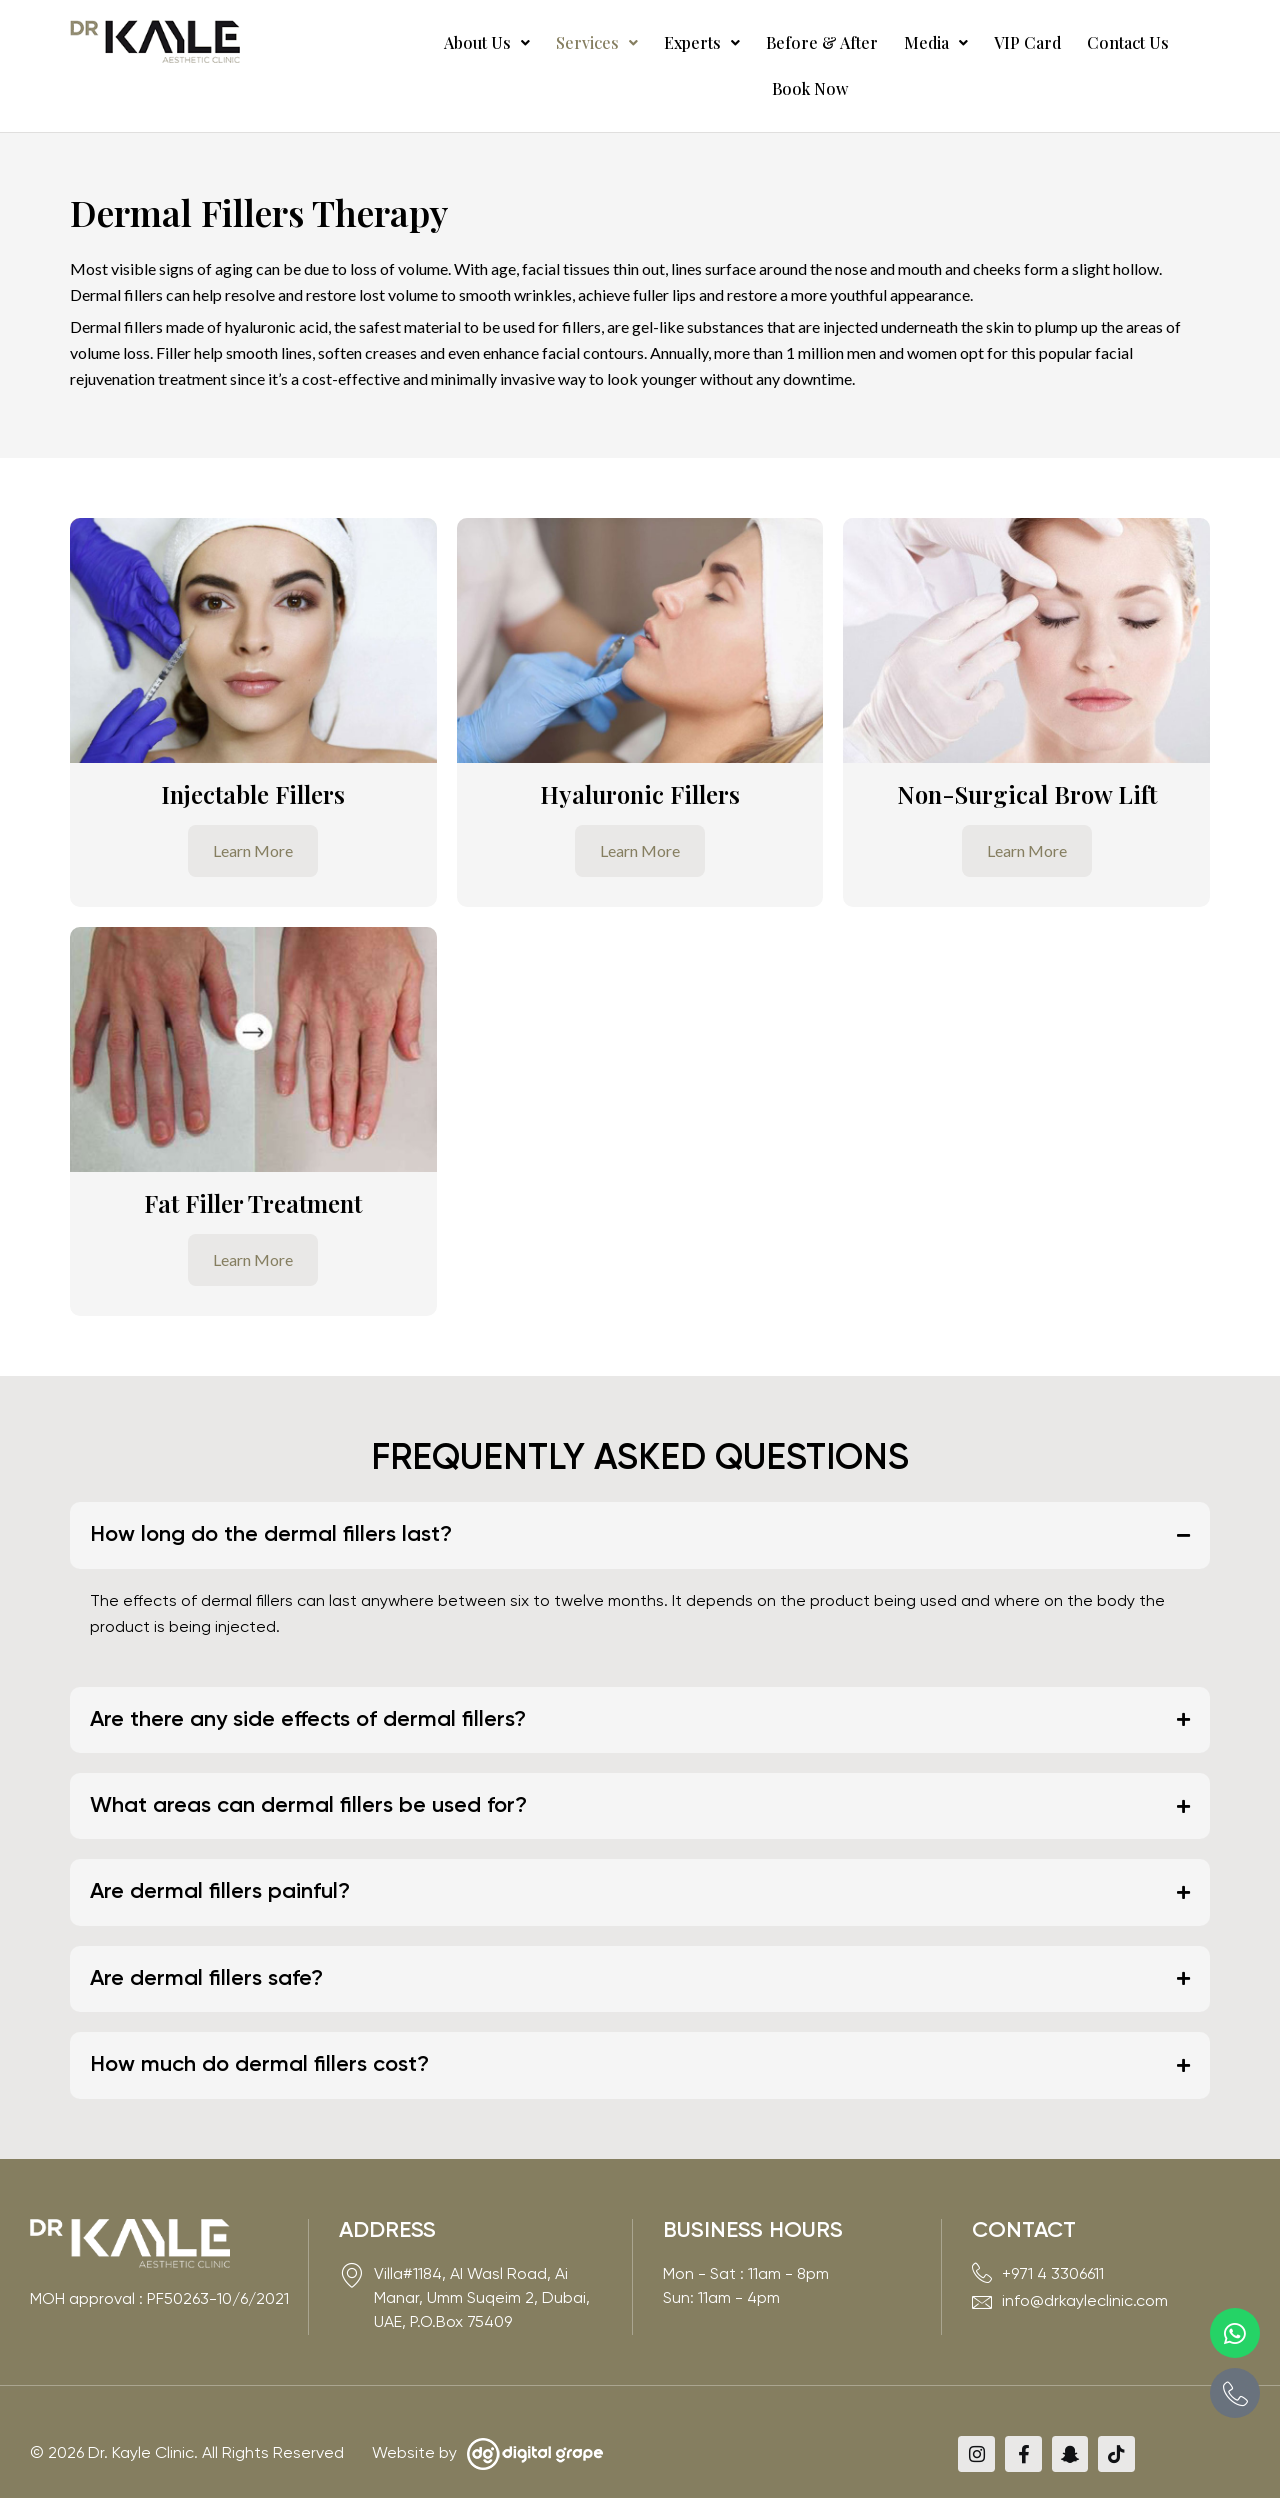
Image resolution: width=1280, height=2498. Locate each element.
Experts (657, 42)
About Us (458, 42)
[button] (458, 43)
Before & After (769, 42)
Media (875, 42)
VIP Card (958, 42)
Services (560, 42)
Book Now (1157, 42)
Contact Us (1051, 42)
